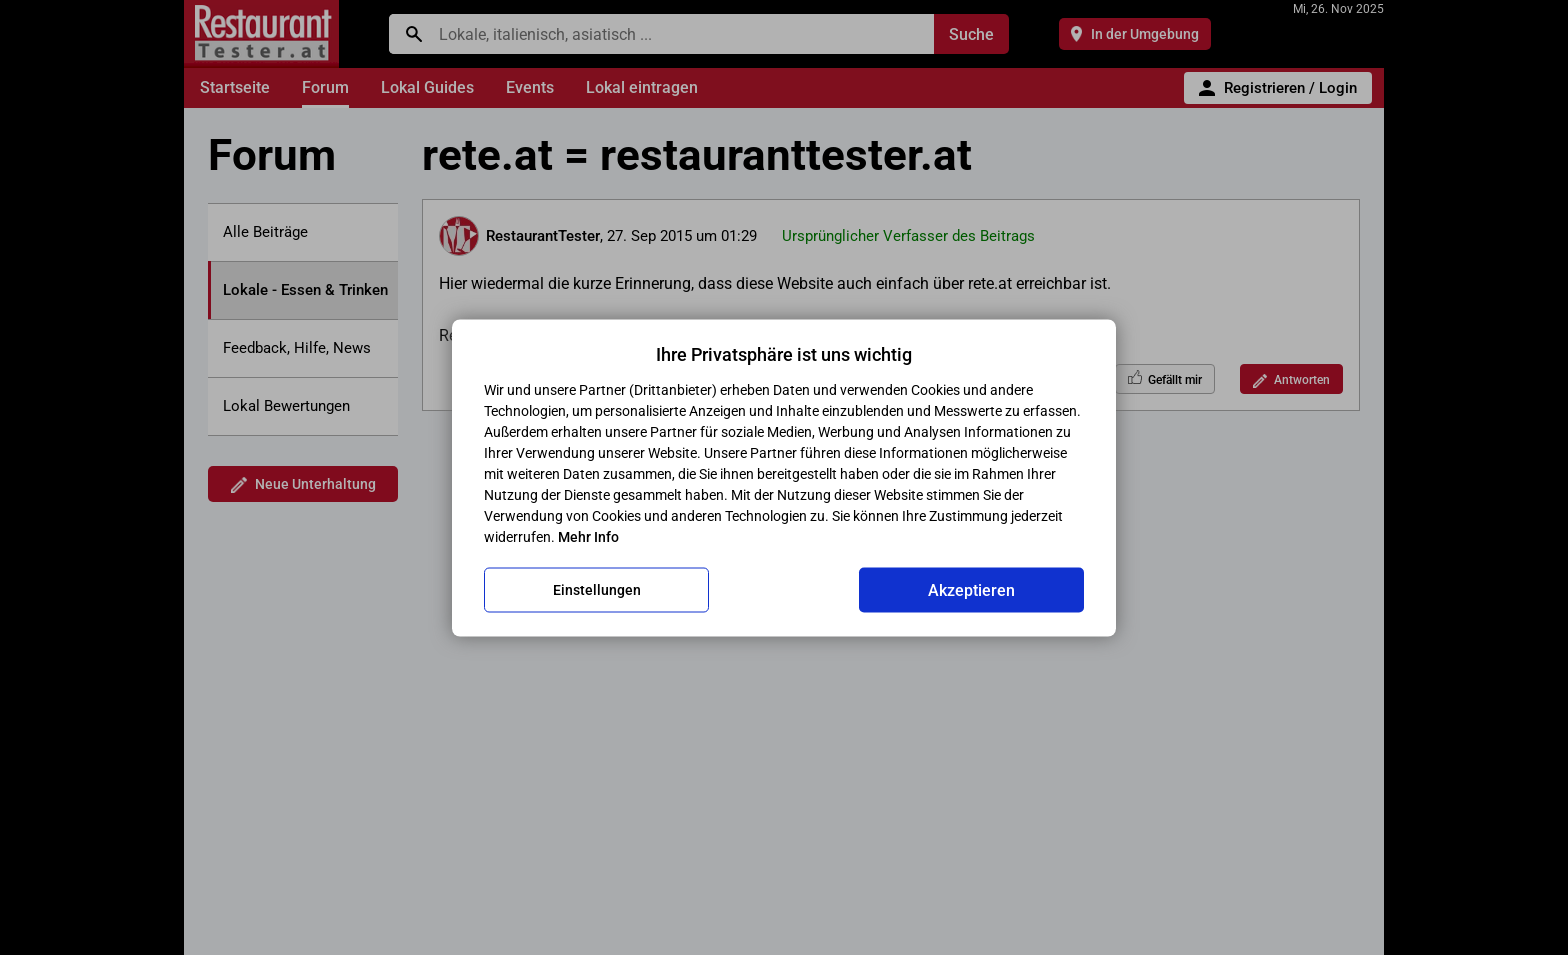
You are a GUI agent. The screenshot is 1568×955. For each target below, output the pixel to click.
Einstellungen (597, 590)
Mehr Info (588, 536)
